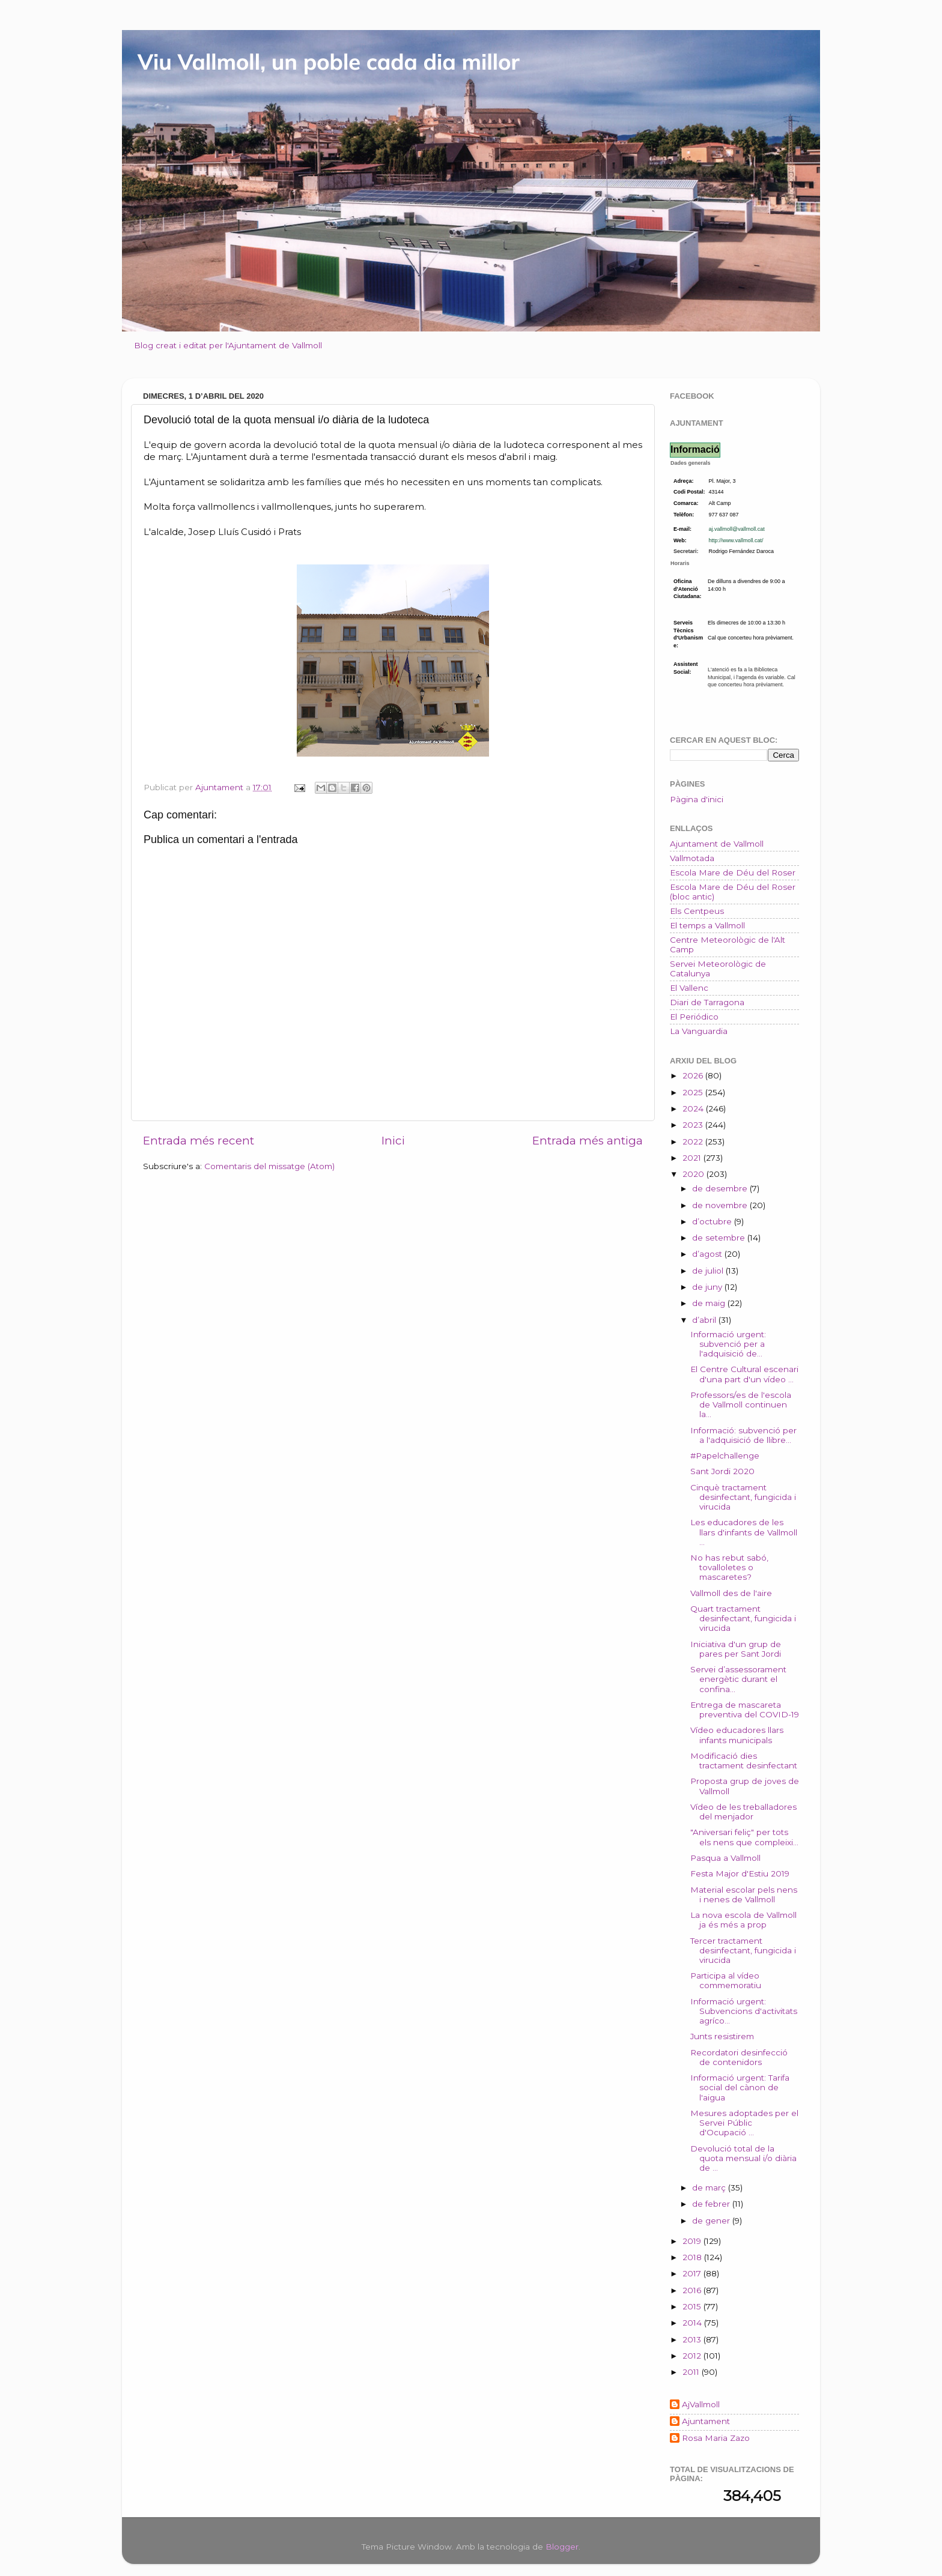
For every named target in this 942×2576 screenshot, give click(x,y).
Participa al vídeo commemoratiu (725, 1980)
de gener (712, 2220)
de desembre (721, 1188)
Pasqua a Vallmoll (725, 1858)
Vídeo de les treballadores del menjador (743, 1811)
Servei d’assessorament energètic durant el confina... (738, 1678)
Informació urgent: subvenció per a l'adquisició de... (728, 1343)
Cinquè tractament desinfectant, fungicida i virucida (743, 1497)
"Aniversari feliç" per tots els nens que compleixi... (744, 1836)
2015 (692, 2306)
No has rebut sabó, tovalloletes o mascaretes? (729, 1567)
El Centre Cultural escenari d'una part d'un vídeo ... (744, 1373)
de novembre (721, 1205)
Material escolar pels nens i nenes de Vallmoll (743, 1894)
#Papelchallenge (724, 1455)
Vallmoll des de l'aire (731, 1593)
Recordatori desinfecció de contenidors (739, 2057)
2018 (693, 2257)
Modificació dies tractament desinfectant (743, 1760)
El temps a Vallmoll (707, 925)
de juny (708, 1287)
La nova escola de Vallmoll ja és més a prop (743, 1919)
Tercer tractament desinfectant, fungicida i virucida (743, 1950)
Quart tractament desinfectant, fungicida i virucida (743, 1618)
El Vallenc (689, 988)
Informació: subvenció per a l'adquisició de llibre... (743, 1435)
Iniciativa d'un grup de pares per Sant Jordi (735, 1648)
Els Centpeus (697, 911)
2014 (693, 2322)
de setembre (719, 1237)
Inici (393, 1140)
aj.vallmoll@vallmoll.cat (737, 529)
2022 (693, 1141)
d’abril (705, 1320)
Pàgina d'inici (696, 799)
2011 (692, 2372)
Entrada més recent (198, 1140)
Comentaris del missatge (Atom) (269, 1166)
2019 (692, 2241)
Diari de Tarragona (707, 1002)
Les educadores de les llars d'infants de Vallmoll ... (743, 1531)
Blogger (562, 2546)
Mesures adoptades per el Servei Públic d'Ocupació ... (744, 2122)
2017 (692, 2273)
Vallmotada (692, 858)
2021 (692, 1158)
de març (710, 2187)
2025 (693, 1092)
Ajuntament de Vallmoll (717, 843)
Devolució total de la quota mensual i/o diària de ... (743, 2158)
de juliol (709, 1270)
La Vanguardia (699, 1031)
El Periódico (694, 1016)
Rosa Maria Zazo (716, 2438)
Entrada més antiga (587, 1140)
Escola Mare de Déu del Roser (732, 872)
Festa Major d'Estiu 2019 (739, 1873)
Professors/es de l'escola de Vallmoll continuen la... (740, 1404)
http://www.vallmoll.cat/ (736, 540)
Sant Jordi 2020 (722, 1471)
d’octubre (713, 1221)
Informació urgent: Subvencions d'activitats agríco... (743, 2011)
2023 (693, 1124)
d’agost (708, 1254)
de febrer (712, 2204)
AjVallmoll (701, 2404)
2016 (692, 2290)
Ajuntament (706, 2421)
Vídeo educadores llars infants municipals (736, 1734)
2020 (694, 1174)
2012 (692, 2355)
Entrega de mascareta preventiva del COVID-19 (744, 1709)
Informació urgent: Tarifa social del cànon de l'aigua (739, 2087)
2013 (692, 2339)
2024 (694, 1108)
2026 (693, 1075)
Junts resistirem (722, 2036)
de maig (710, 1303)
